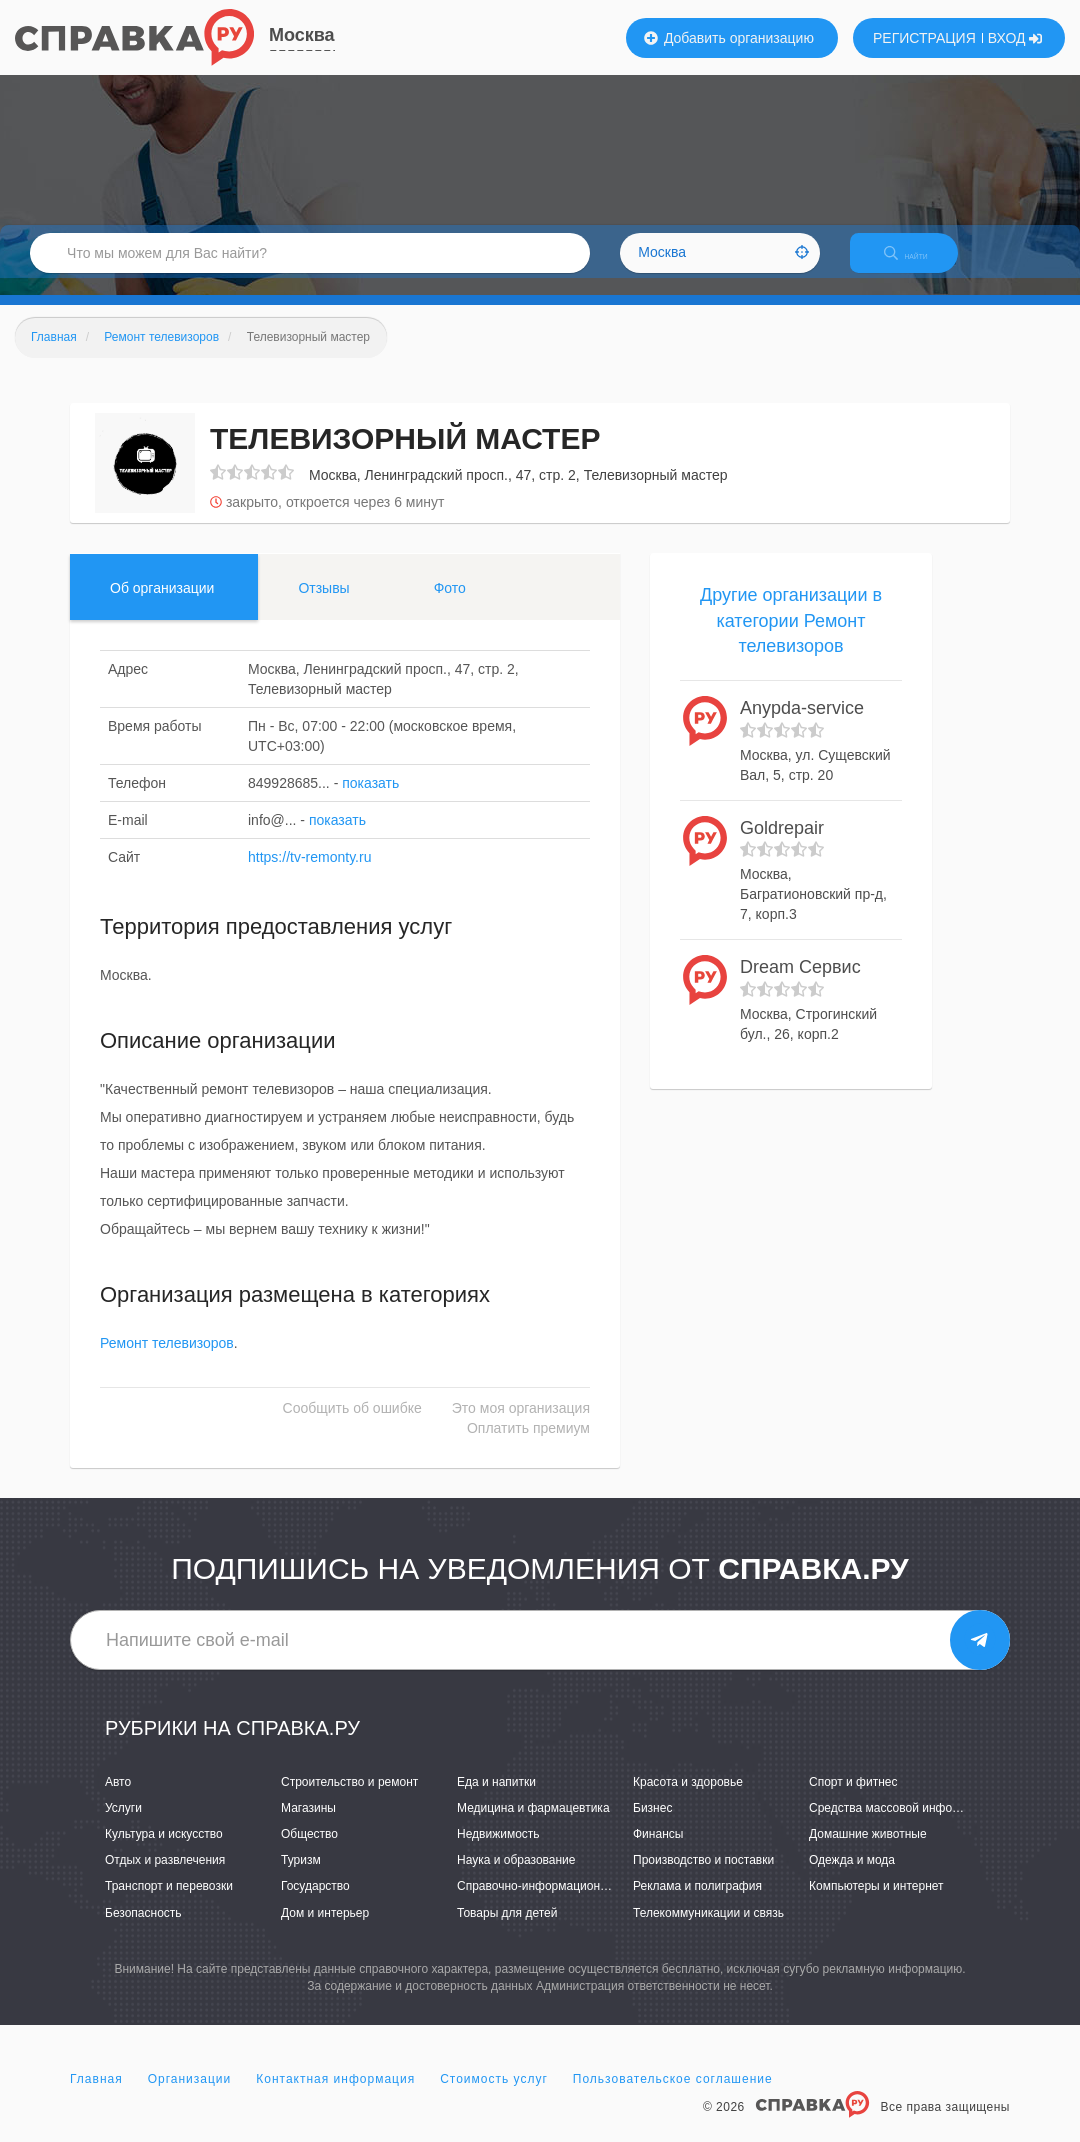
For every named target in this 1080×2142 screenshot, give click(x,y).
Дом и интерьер (325, 1930)
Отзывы (323, 605)
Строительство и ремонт (349, 1799)
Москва (302, 35)
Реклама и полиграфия (697, 1904)
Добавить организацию (729, 38)
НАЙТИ (920, 264)
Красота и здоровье (688, 1799)
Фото (450, 605)
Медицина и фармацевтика (533, 1825)
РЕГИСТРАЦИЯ (924, 38)
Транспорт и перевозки (169, 1904)
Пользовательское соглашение (673, 2096)
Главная (96, 2096)
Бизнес (652, 1825)
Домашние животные (868, 1851)
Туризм (301, 1878)
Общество (309, 1851)
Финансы (658, 1851)
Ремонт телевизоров (167, 1361)
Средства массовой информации (901, 1825)
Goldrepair (782, 845)
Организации (190, 2096)
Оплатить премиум (528, 1446)
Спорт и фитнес (853, 1799)
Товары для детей (507, 1930)
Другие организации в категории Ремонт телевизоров (791, 637)
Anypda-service (802, 725)
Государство (315, 1904)
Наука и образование (516, 1878)
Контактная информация (335, 2096)
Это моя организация (521, 1426)
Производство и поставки (703, 1878)
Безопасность (143, 1930)
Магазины (308, 1825)
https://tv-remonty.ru (309, 874)
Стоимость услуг (494, 2096)
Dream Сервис (800, 984)
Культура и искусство (164, 1851)
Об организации (162, 605)
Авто (118, 1799)
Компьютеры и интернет (876, 1904)
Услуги (123, 1825)
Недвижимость (498, 1851)
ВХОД (1015, 38)
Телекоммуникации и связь (708, 1930)
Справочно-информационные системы (565, 1904)
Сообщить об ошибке (352, 1426)
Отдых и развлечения (165, 1878)
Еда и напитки (496, 1799)
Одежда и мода (852, 1878)
